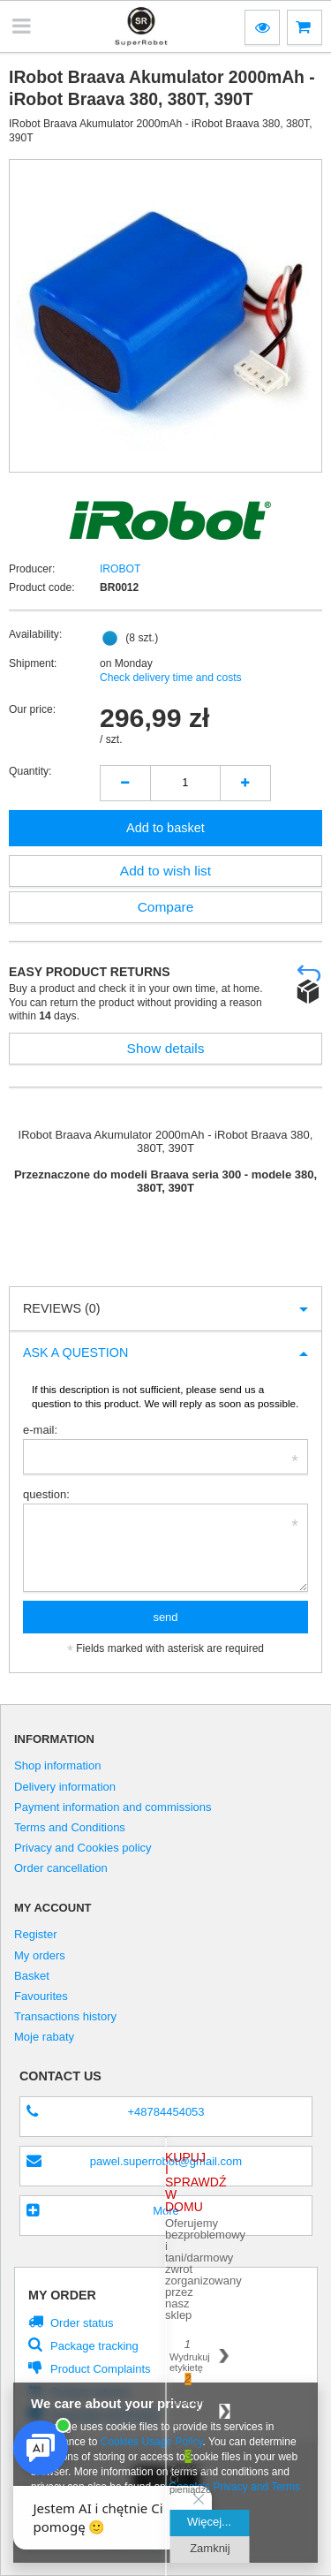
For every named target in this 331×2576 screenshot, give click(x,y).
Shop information (57, 1766)
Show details (166, 1048)
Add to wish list (165, 870)
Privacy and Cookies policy (83, 1848)
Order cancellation (61, 1868)
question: (46, 1494)
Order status (82, 2323)
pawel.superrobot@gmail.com (166, 2161)
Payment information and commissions (113, 1807)
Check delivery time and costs (171, 677)
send (165, 1617)
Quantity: (30, 771)
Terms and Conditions (69, 1828)
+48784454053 (165, 2111)
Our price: (32, 709)
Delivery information (65, 1787)
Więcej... (209, 2521)
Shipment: (32, 663)
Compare (166, 906)
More (166, 2210)
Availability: (35, 634)
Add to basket (165, 828)
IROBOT (120, 569)
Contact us (60, 2076)
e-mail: (40, 1429)
